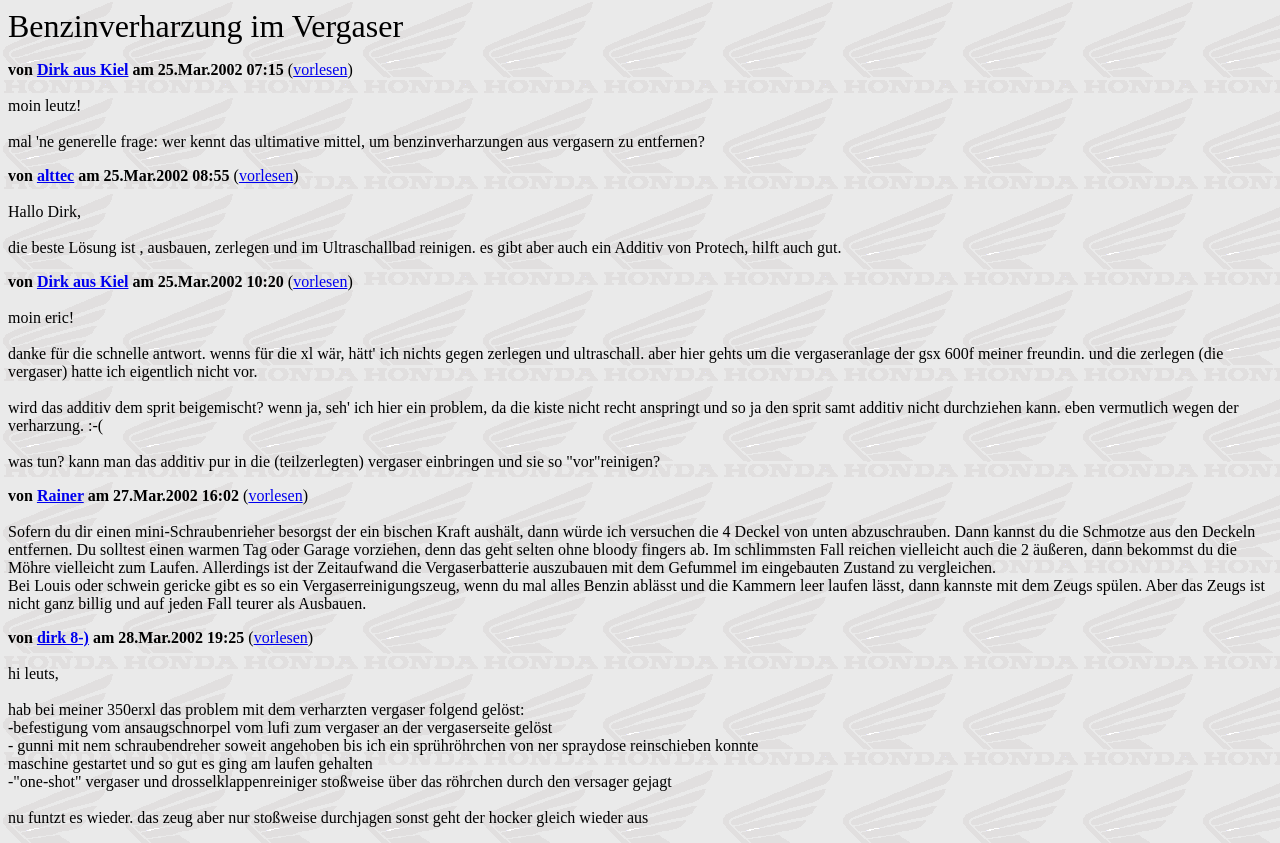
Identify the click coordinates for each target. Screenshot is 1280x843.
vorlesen (320, 69)
